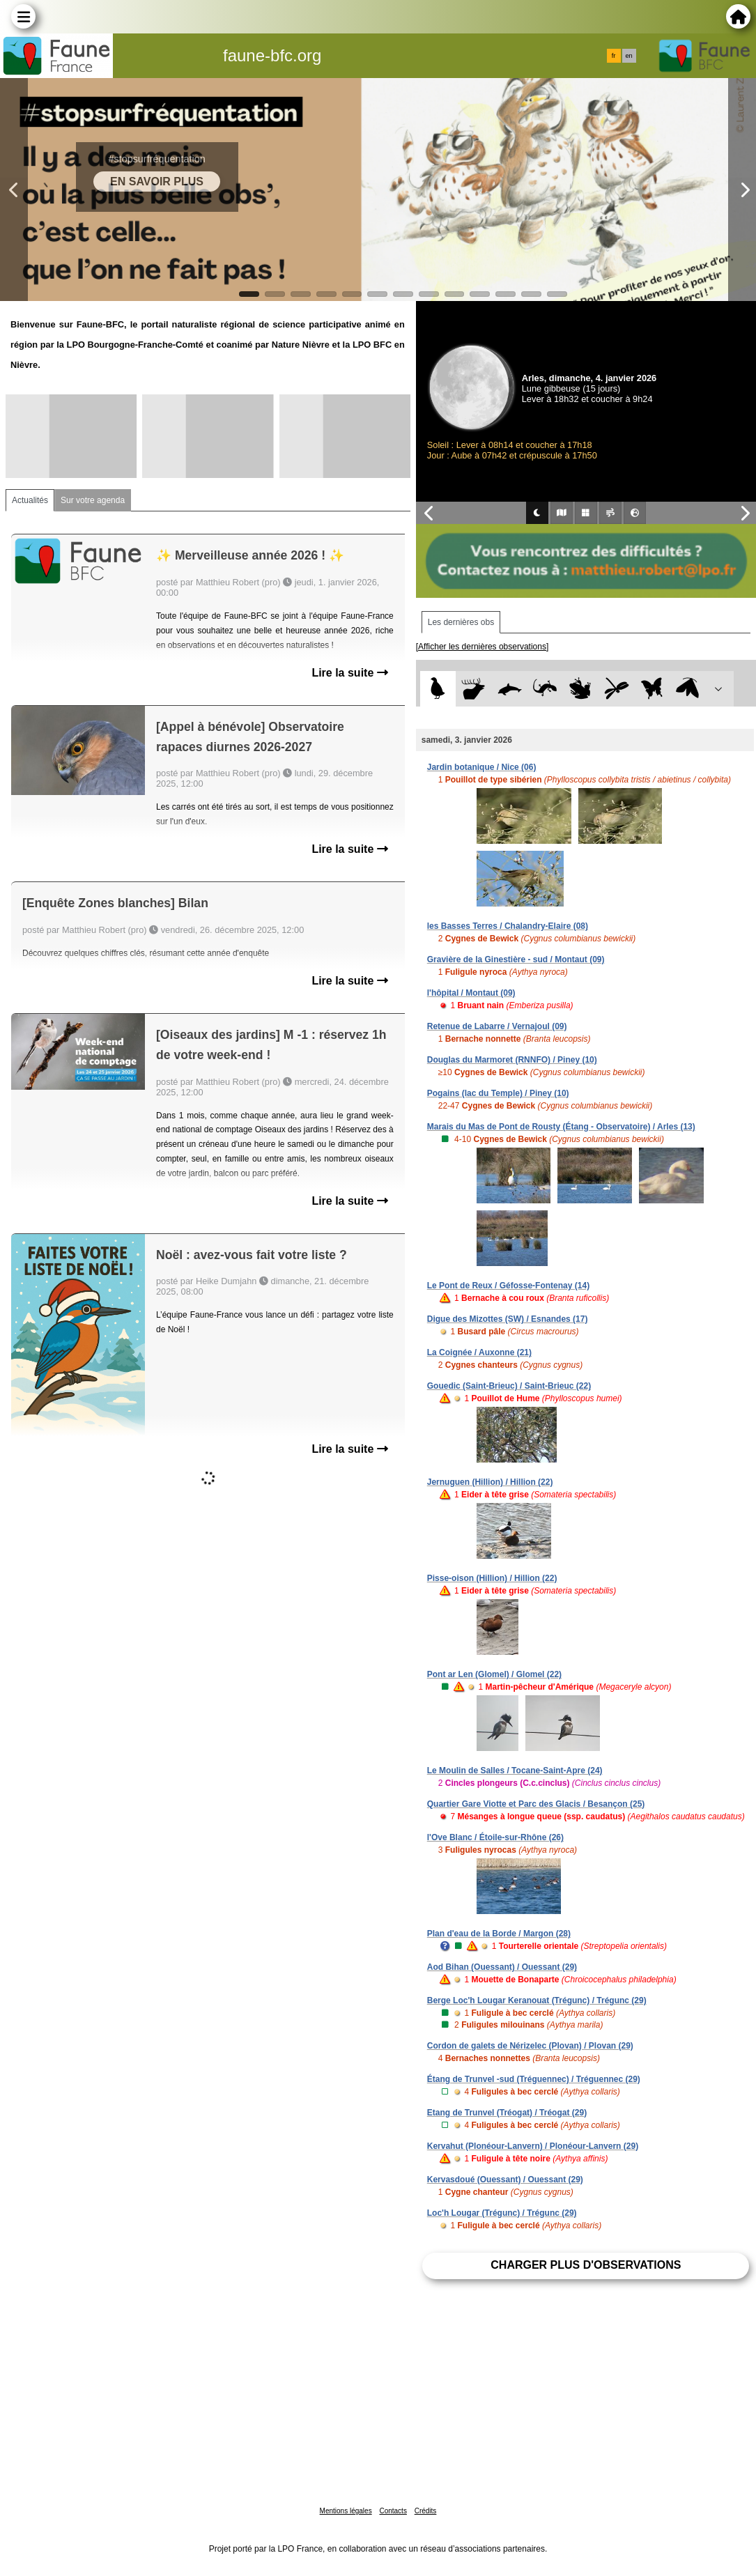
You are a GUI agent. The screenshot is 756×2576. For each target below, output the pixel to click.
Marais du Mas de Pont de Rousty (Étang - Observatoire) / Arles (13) (561, 1127)
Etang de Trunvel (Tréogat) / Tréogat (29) (507, 2113)
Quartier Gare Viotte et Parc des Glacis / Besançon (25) (536, 1804)
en (628, 55)
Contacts (392, 2511)
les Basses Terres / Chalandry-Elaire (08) (507, 926)
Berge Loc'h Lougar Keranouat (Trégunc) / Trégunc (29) (537, 2000)
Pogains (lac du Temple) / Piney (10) (498, 1093)
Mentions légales (346, 2511)
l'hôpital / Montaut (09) (471, 993)
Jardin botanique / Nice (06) (482, 767)
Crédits (426, 2511)
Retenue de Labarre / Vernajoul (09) (497, 1026)
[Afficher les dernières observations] (482, 646)
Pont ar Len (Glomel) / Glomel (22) (494, 1674)
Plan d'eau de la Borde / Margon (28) (499, 1933)
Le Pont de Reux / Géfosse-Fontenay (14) (508, 1285)
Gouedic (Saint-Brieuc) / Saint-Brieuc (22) (509, 1386)
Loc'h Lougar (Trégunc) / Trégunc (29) (502, 2213)
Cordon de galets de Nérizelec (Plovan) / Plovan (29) (530, 2046)
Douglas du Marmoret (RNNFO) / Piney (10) (512, 1060)
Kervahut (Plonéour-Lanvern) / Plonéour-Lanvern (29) (532, 2146)
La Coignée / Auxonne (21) (479, 1352)
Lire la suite (349, 673)
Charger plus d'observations (586, 2265)
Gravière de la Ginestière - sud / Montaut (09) (516, 959)
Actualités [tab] (30, 500)
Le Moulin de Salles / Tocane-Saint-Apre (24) (515, 1770)
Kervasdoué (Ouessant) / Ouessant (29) (505, 2179)
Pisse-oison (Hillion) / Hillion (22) (492, 1578)
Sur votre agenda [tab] (93, 500)
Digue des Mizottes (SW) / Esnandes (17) (507, 1319)
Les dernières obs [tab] (461, 622)
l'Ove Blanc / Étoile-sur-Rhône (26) (495, 1837)
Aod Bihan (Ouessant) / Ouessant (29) (502, 1967)
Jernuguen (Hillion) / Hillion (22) (490, 1482)
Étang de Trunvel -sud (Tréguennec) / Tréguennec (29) (533, 2079)
